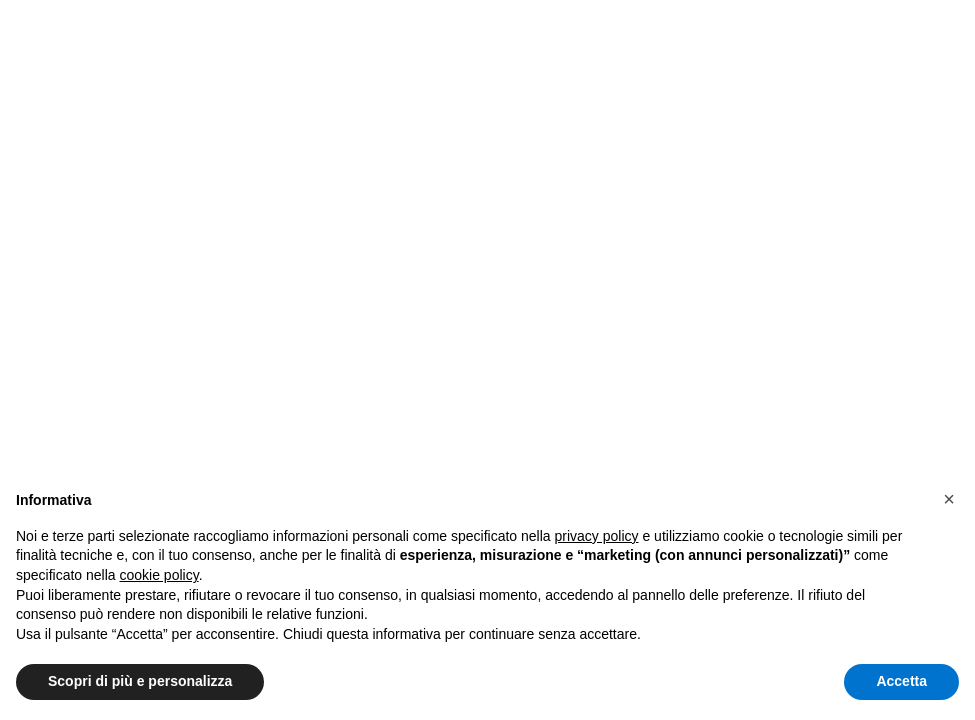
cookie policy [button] (159, 575)
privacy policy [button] (597, 536)
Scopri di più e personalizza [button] (140, 681)
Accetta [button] (901, 681)
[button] (949, 499)
